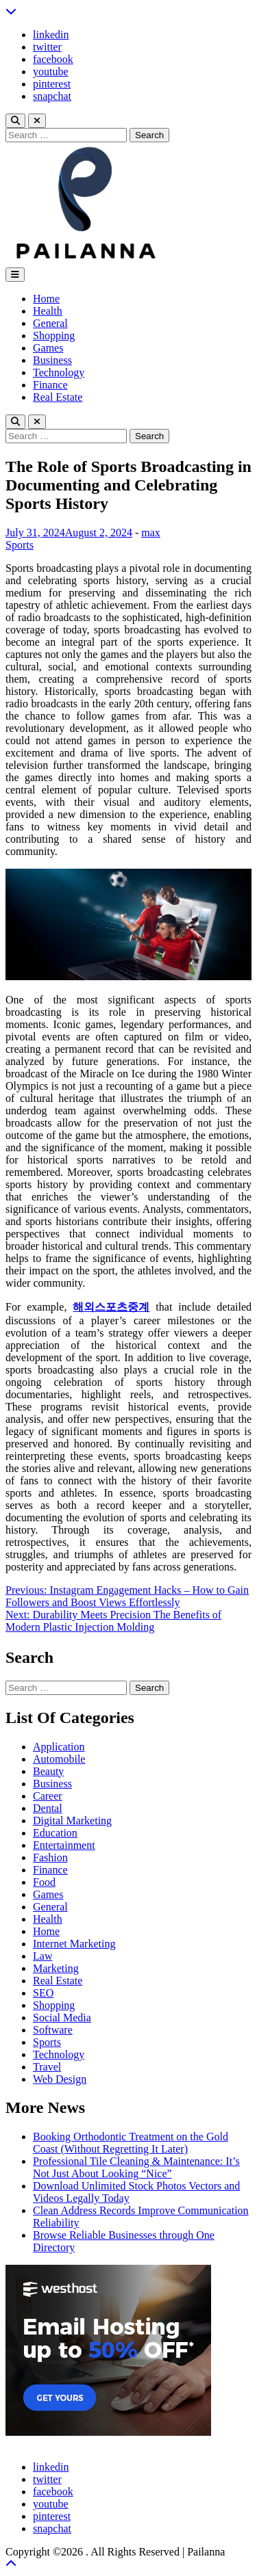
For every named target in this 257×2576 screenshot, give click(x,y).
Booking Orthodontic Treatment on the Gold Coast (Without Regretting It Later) (130, 2143)
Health (47, 311)
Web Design (59, 2079)
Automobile (59, 1759)
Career (47, 1796)
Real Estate (57, 397)
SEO (43, 1993)
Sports (19, 545)
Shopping (54, 335)
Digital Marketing (72, 1820)
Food (44, 1882)
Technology (58, 372)
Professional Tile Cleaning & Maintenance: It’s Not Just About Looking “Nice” (136, 2167)
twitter (47, 47)
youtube (51, 71)
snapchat (52, 96)
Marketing (56, 1968)
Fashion (50, 1857)
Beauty (48, 1771)
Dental (47, 1808)
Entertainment (64, 1845)
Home (46, 298)
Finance (50, 385)
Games (48, 348)
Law (42, 1956)
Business (52, 360)
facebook (53, 59)
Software (53, 2030)
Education (55, 1833)
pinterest (52, 84)
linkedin (51, 34)
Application (59, 1746)
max (150, 532)
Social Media (62, 2017)
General (50, 323)
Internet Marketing (74, 1943)
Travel (47, 2067)
